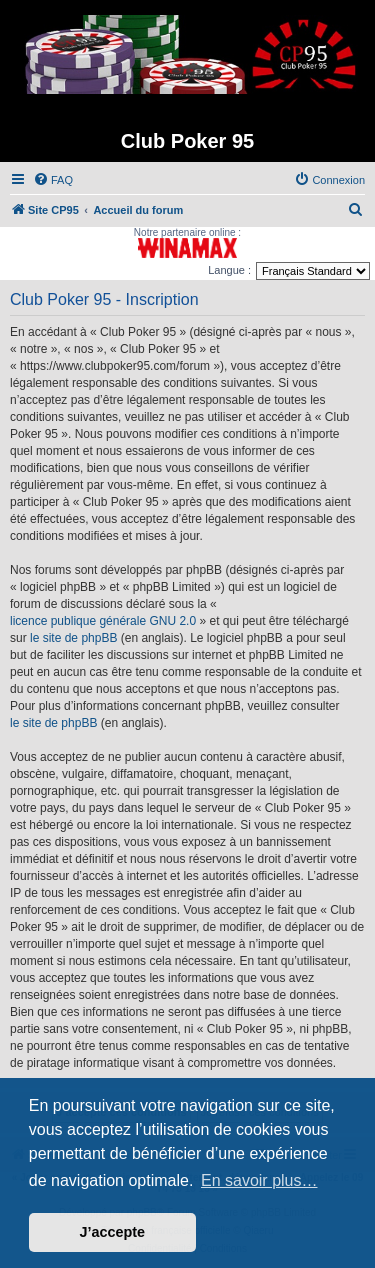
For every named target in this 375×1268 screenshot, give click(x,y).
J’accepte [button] (113, 1232)
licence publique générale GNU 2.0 (103, 621)
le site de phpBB (73, 638)
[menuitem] (53, 180)
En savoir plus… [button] (259, 1180)
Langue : (229, 270)
